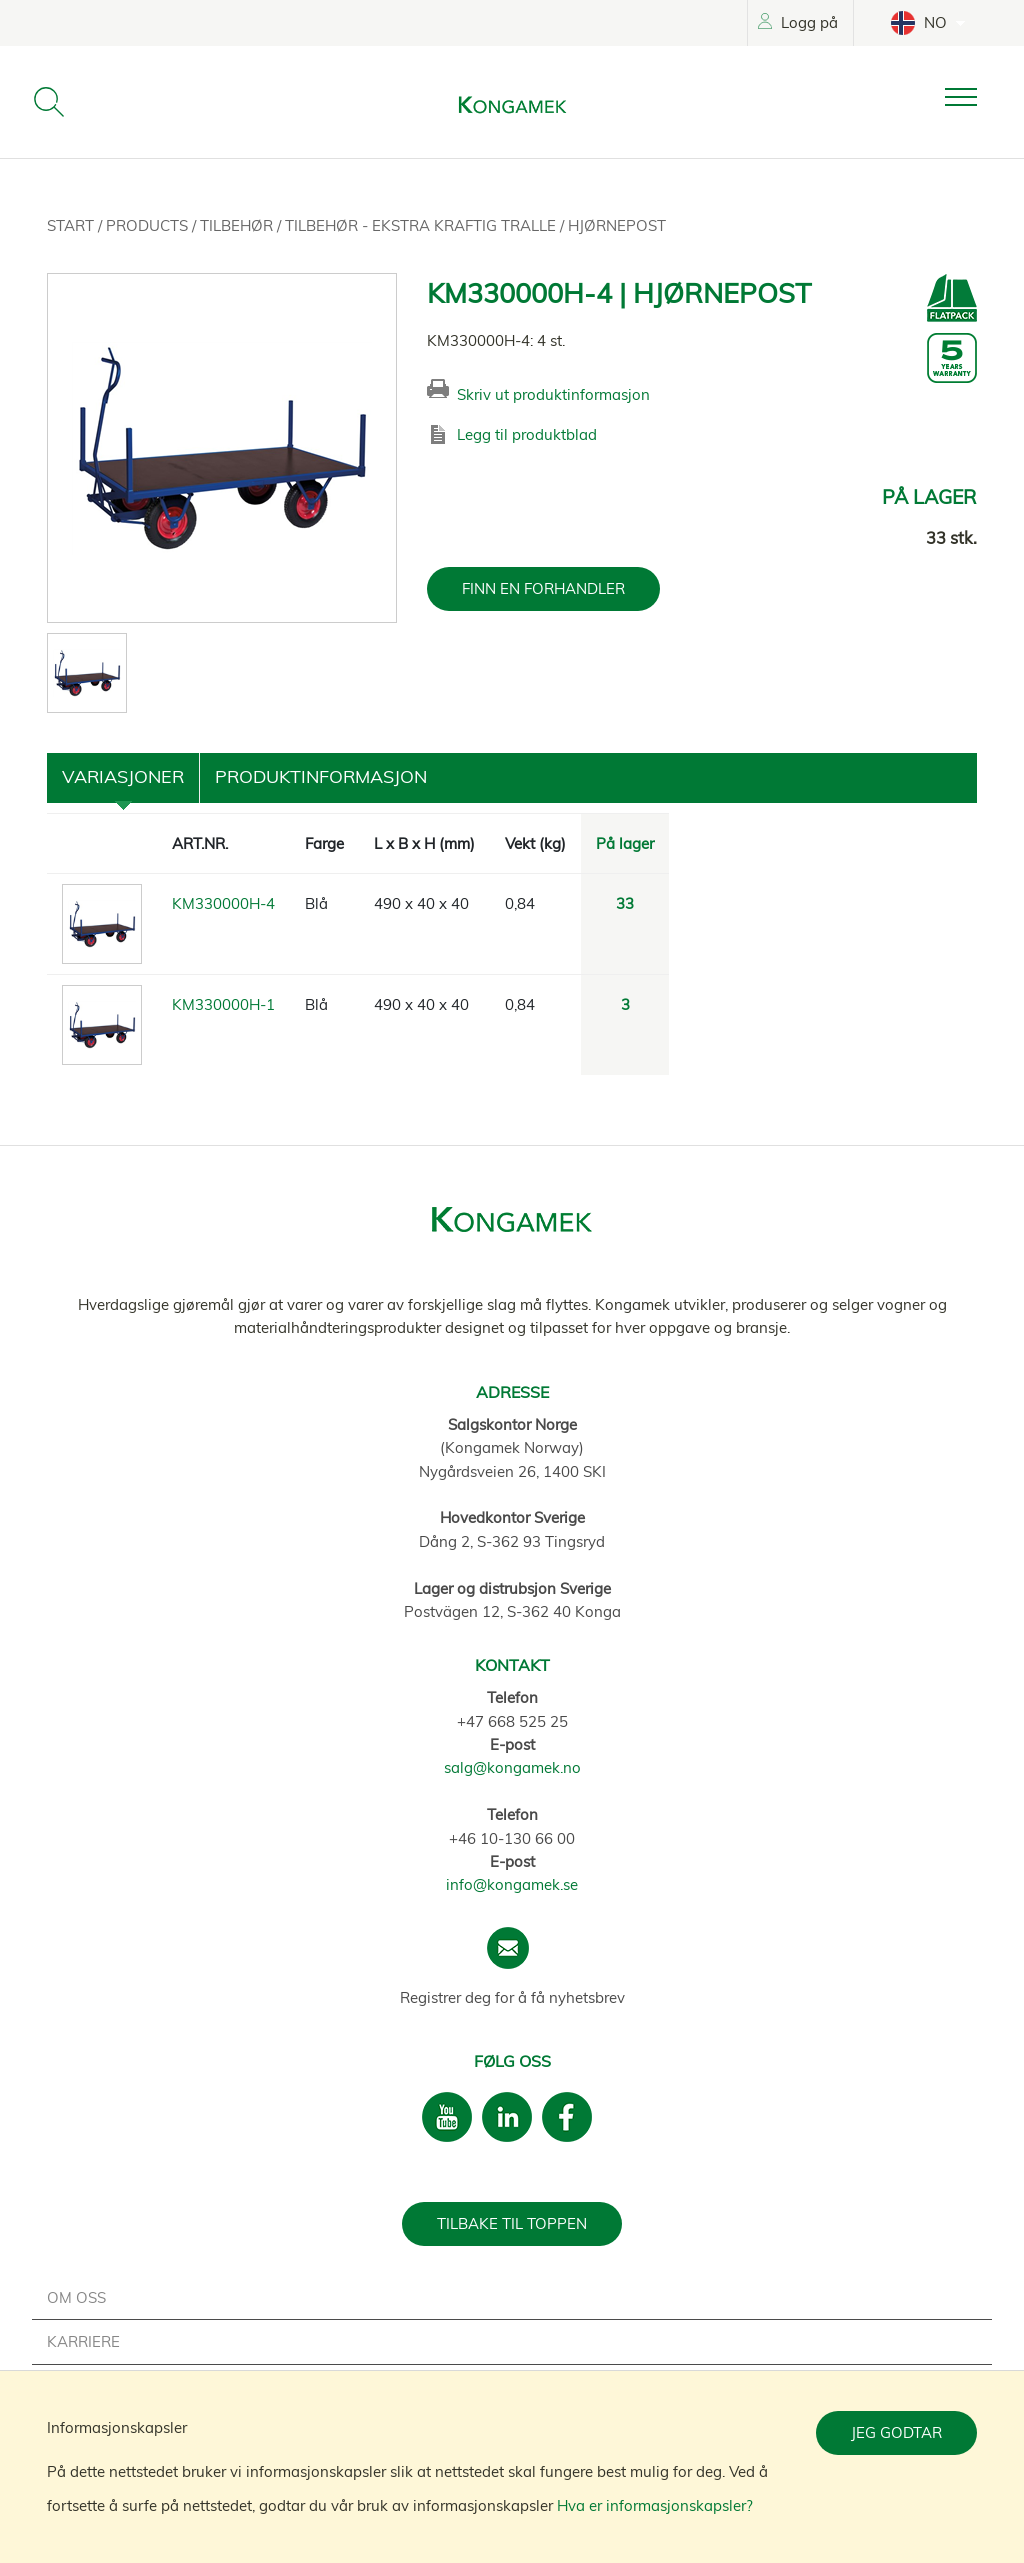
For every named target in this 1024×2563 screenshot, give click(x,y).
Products (149, 225)
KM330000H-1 (223, 1004)
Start (72, 225)
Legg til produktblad (527, 434)
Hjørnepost (617, 225)
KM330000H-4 (223, 903)
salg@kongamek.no (512, 1767)
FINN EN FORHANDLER (543, 588)
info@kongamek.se (512, 1884)
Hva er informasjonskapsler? (655, 2505)
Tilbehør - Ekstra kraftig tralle (422, 225)
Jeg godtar (896, 2432)
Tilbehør (238, 225)
